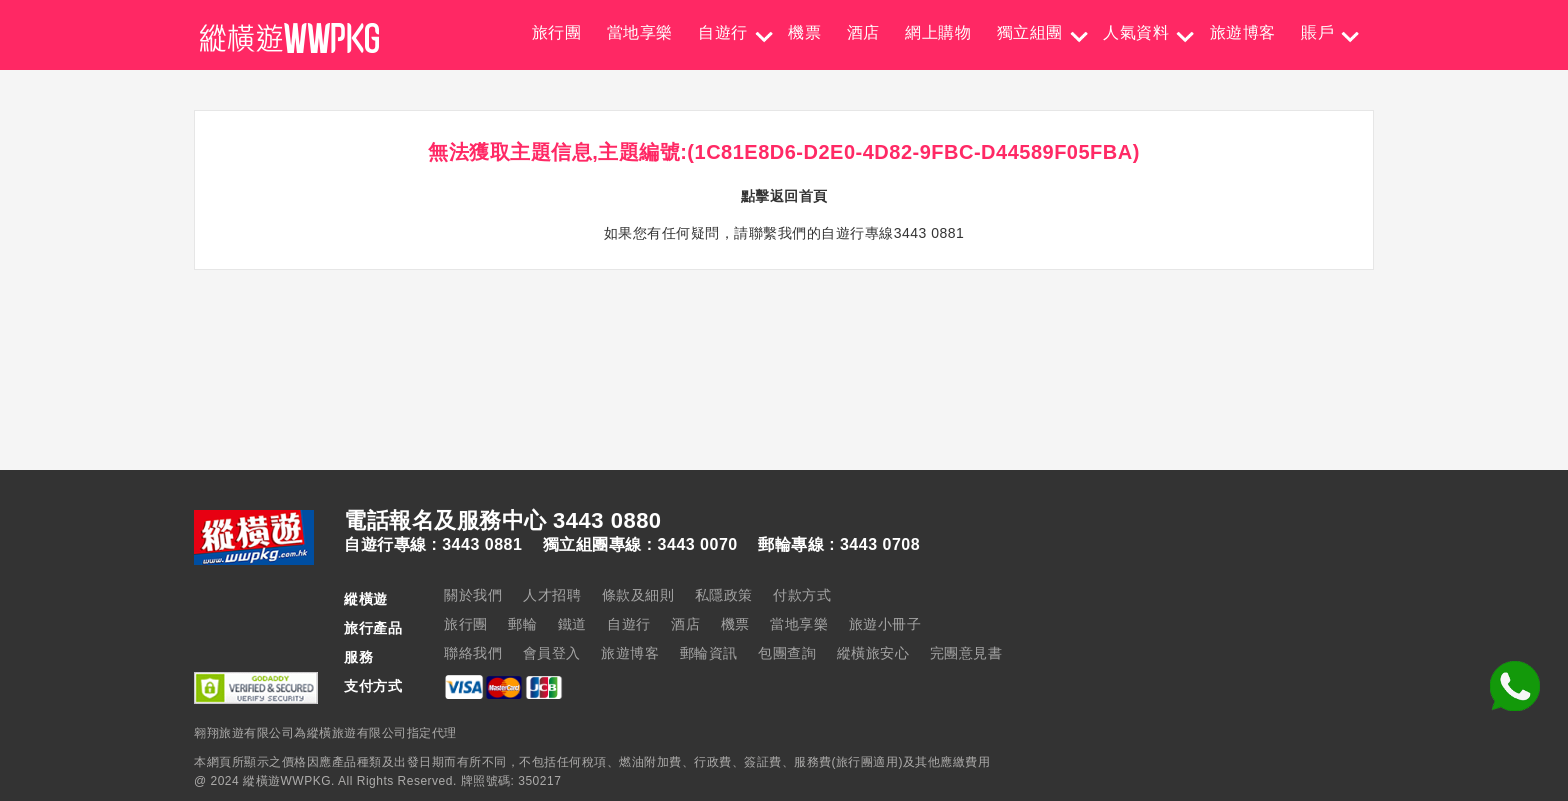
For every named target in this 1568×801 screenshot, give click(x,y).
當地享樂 (640, 32)
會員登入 (552, 653)
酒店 (863, 32)
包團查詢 (787, 653)
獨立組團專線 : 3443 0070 (640, 545)
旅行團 (557, 32)
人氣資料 (1136, 32)
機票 (804, 32)
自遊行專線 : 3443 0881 (433, 545)
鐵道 (572, 624)
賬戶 (1317, 32)
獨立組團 (1030, 32)
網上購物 (938, 32)
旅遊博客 (1243, 32)
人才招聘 (552, 595)
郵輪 (522, 624)
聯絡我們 (473, 653)
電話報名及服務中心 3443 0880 (503, 521)
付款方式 (802, 595)
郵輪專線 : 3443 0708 (839, 545)
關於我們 (473, 595)
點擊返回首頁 (784, 196)
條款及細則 (638, 595)
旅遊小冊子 (885, 624)
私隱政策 (724, 595)
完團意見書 (966, 653)
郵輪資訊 (709, 653)
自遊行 (723, 32)
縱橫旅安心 (873, 653)
